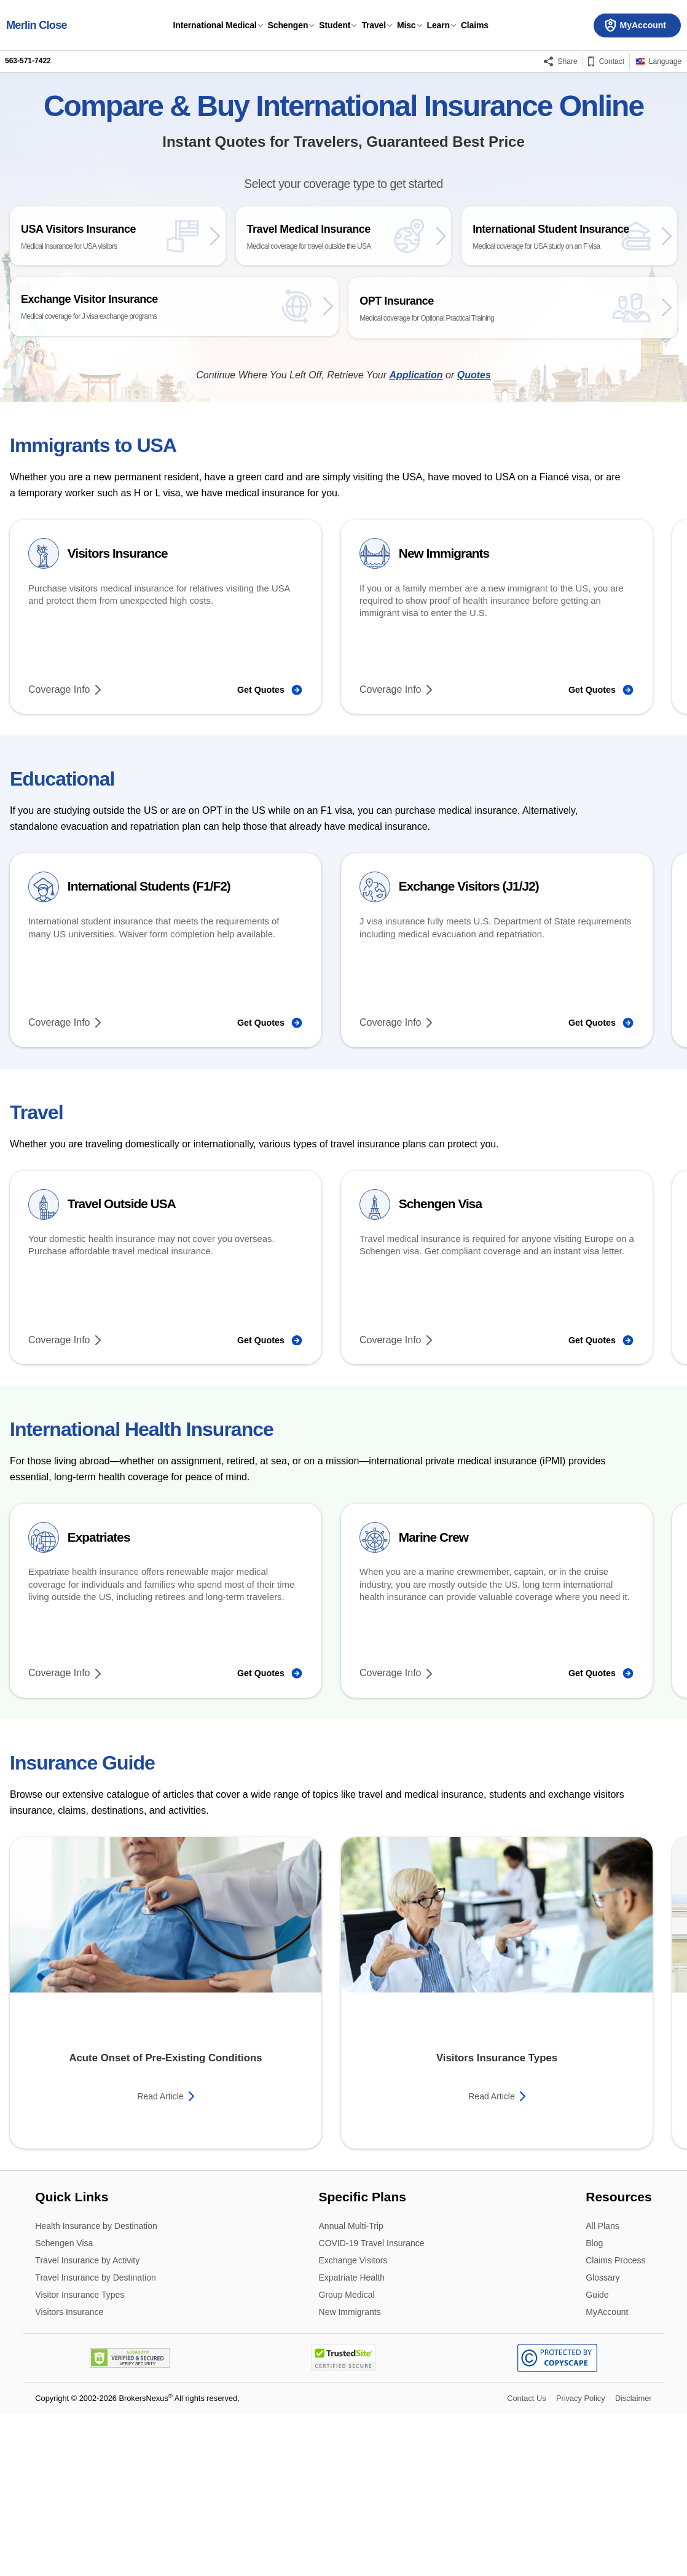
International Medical (215, 25)
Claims (475, 25)
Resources (618, 2358)
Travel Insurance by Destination (95, 2440)
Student (334, 25)
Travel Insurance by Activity (87, 2423)
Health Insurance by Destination (96, 2388)
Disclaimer (633, 2559)
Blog (594, 2406)
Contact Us (526, 2559)
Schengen (288, 25)
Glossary (602, 2440)
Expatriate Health (352, 2440)
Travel (373, 25)
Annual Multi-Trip (351, 2388)
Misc (406, 25)
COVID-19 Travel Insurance (372, 2406)
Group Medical (347, 2457)
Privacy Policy (580, 2559)
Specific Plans (362, 2358)
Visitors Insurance (69, 2473)
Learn (438, 25)
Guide (597, 2457)
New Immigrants (350, 2473)
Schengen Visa (64, 2406)
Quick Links (71, 2358)
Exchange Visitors (353, 2423)
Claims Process (615, 2423)
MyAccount (607, 2473)
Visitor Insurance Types (79, 2457)
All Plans (602, 2388)
